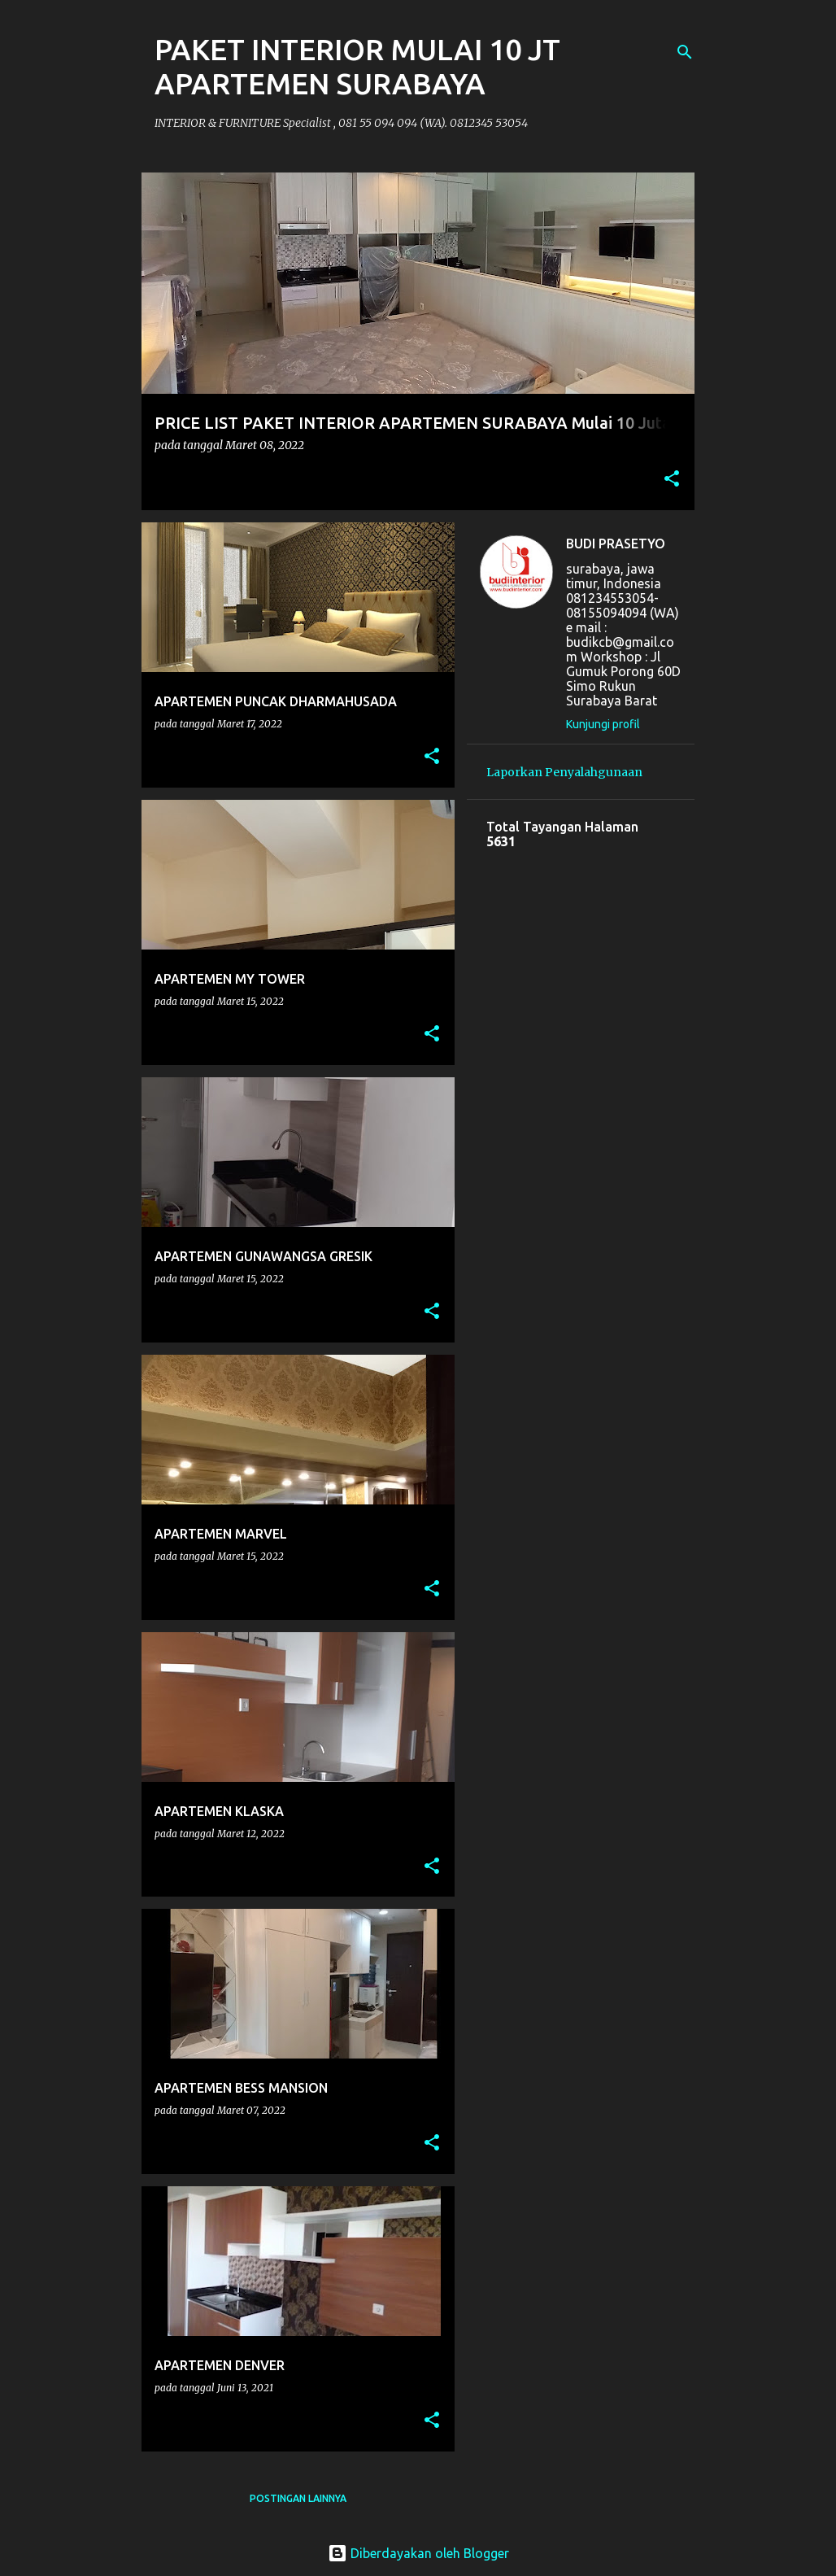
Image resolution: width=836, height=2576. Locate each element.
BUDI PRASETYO (615, 543)
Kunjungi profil (603, 724)
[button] (671, 480)
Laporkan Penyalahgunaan (564, 772)
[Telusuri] (684, 52)
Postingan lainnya (298, 2498)
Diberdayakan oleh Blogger (418, 2553)
